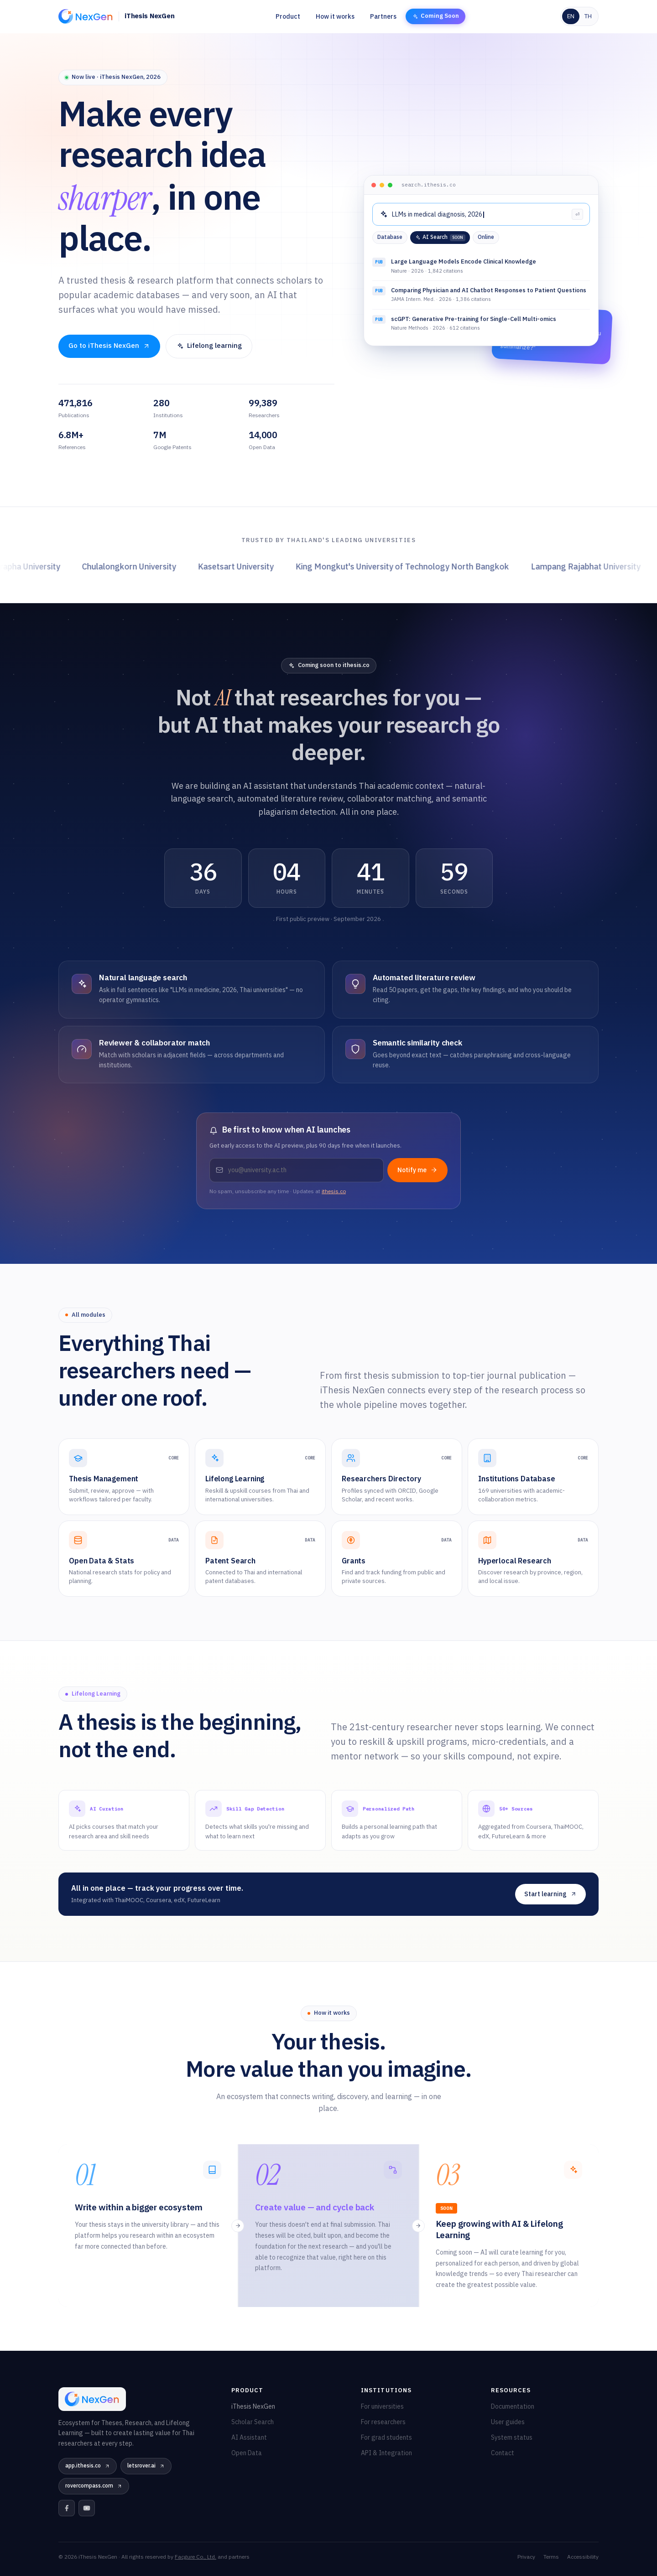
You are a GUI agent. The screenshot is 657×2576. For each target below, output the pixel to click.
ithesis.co (334, 1191)
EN (570, 16)
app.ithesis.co (87, 2466)
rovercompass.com (93, 2486)
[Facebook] (66, 2508)
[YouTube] (86, 2508)
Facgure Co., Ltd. (195, 2557)
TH (588, 16)
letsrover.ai (146, 2466)
